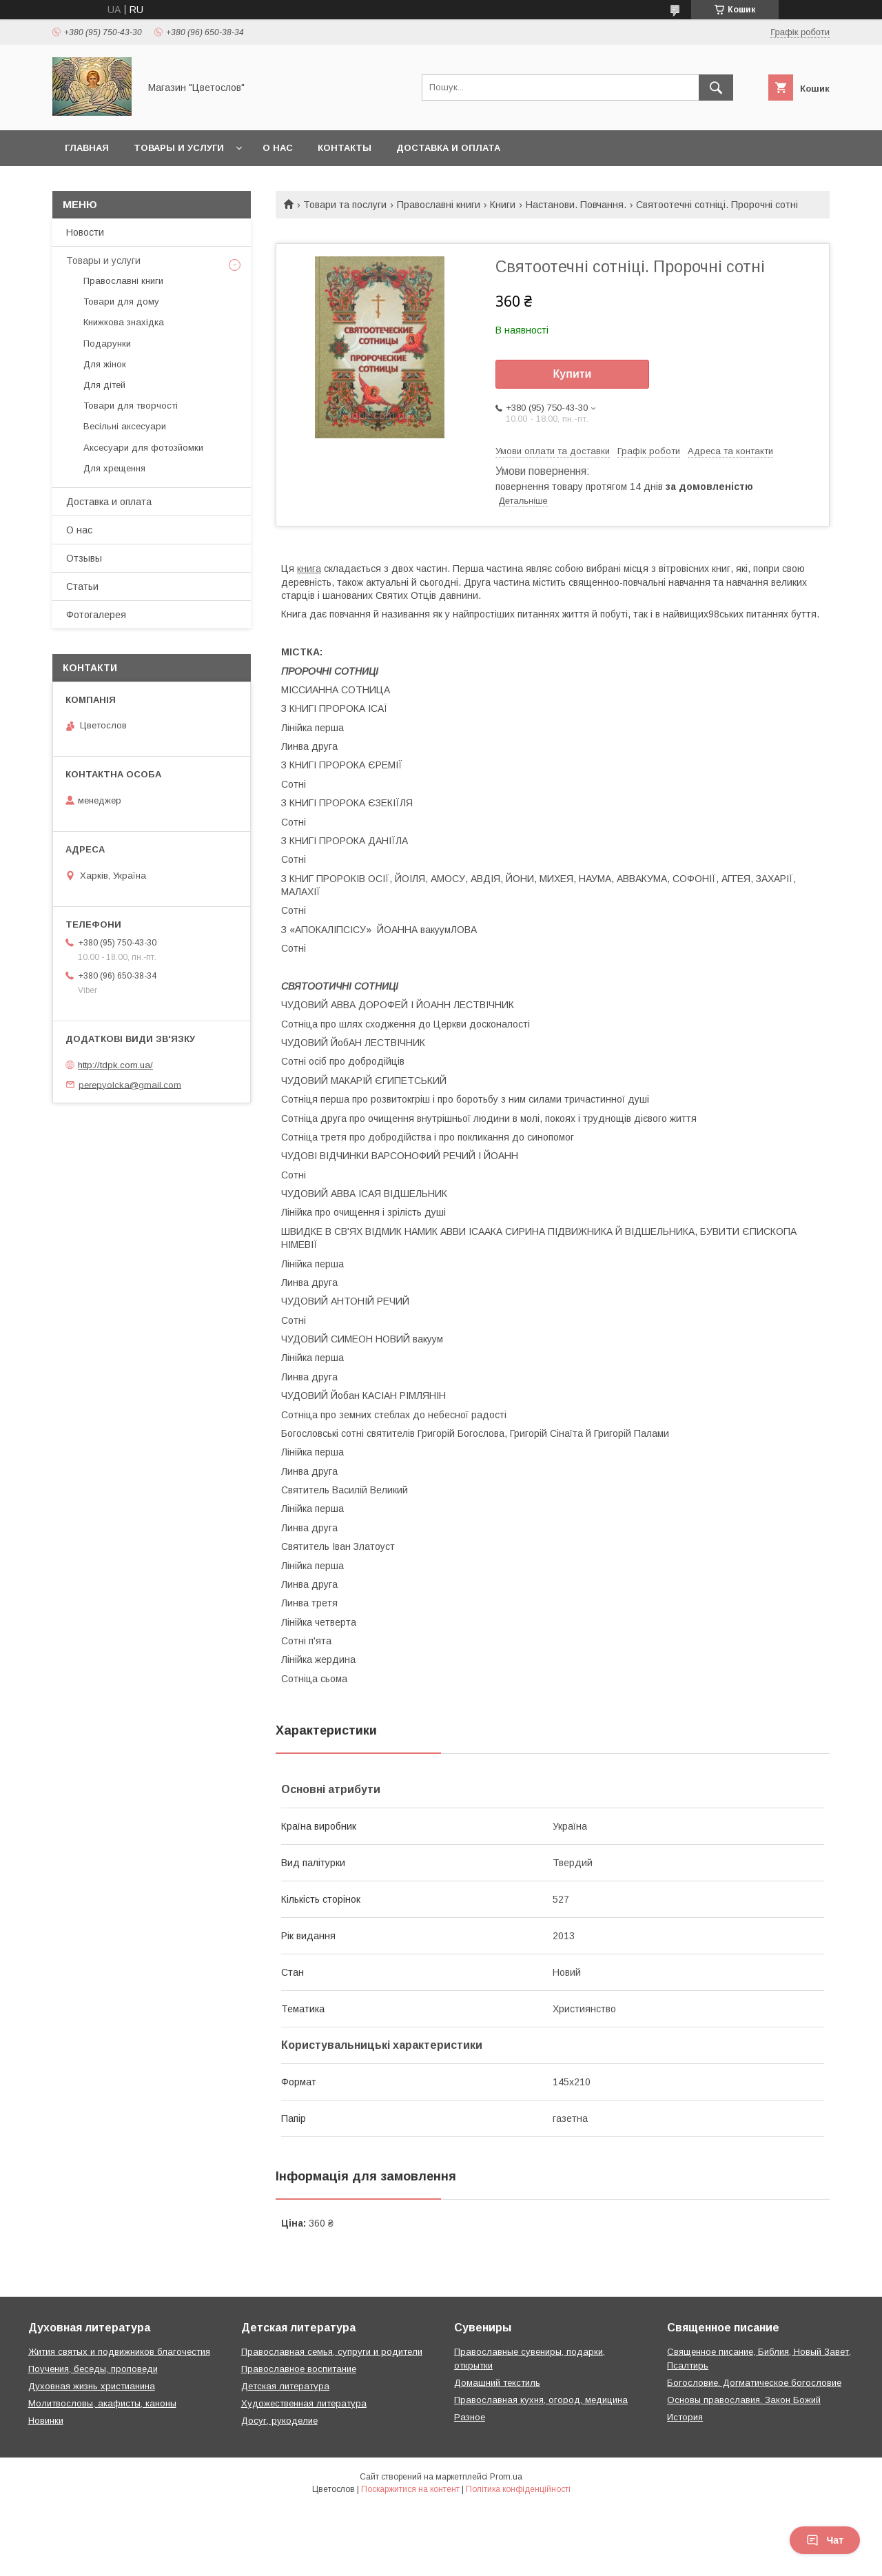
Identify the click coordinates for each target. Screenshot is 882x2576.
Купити (572, 374)
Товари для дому (121, 301)
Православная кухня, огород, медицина (541, 2400)
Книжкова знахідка (123, 322)
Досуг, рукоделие (279, 2420)
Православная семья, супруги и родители (331, 2352)
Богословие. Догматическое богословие (754, 2383)
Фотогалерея (96, 614)
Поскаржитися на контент (410, 2489)
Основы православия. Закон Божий (744, 2400)
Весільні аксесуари (124, 426)
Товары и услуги (179, 148)
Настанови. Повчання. (576, 204)
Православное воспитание (298, 2369)
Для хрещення (114, 468)
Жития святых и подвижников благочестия (119, 2352)
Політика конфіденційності (518, 2489)
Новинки (45, 2420)
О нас (278, 148)
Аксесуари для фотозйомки (143, 447)
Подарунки (107, 343)
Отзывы (84, 558)
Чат (824, 2540)
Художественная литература (304, 2403)
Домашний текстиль (497, 2383)
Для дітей (104, 385)
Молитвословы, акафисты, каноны (102, 2403)
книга (309, 568)
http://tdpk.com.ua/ (115, 1065)
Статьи (82, 586)
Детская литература (285, 2386)
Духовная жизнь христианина (91, 2386)
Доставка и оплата (448, 148)
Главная (87, 148)
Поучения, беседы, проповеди (93, 2369)
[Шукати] (716, 87)
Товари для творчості (130, 405)
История (685, 2417)
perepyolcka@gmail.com (130, 1084)
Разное (469, 2417)
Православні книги (438, 204)
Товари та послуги (345, 204)
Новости (85, 232)
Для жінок (104, 364)
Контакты (344, 148)
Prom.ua (506, 2477)
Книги (502, 204)
